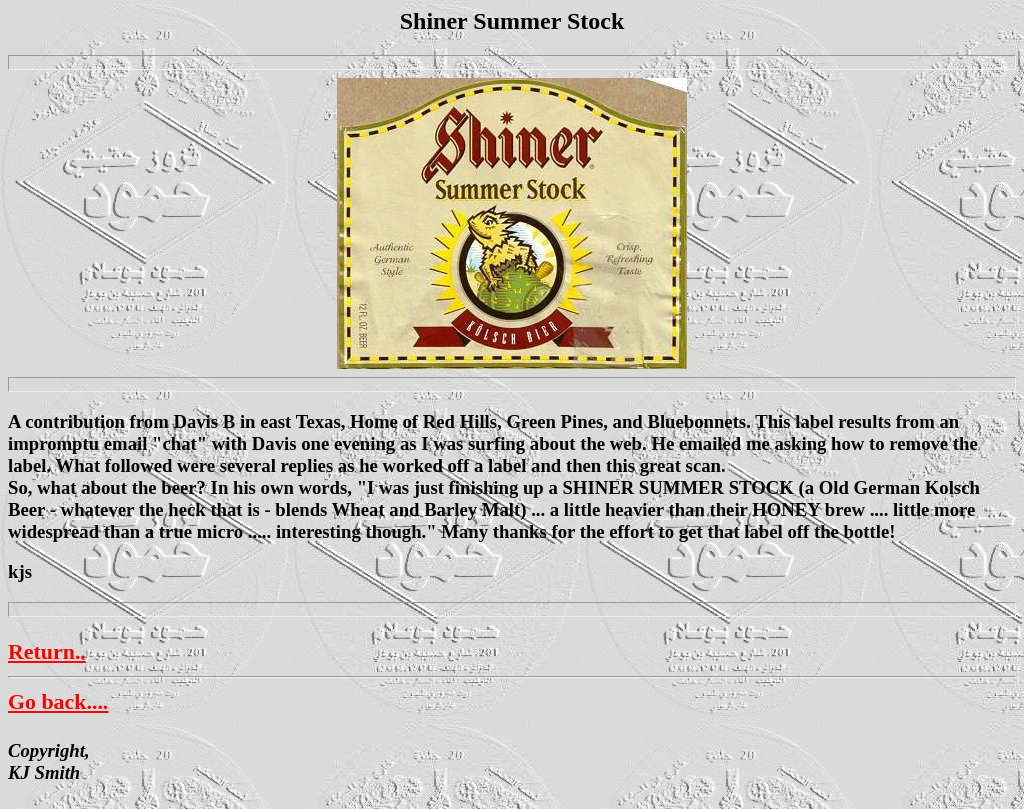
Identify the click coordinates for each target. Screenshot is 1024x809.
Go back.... (58, 701)
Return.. (47, 651)
